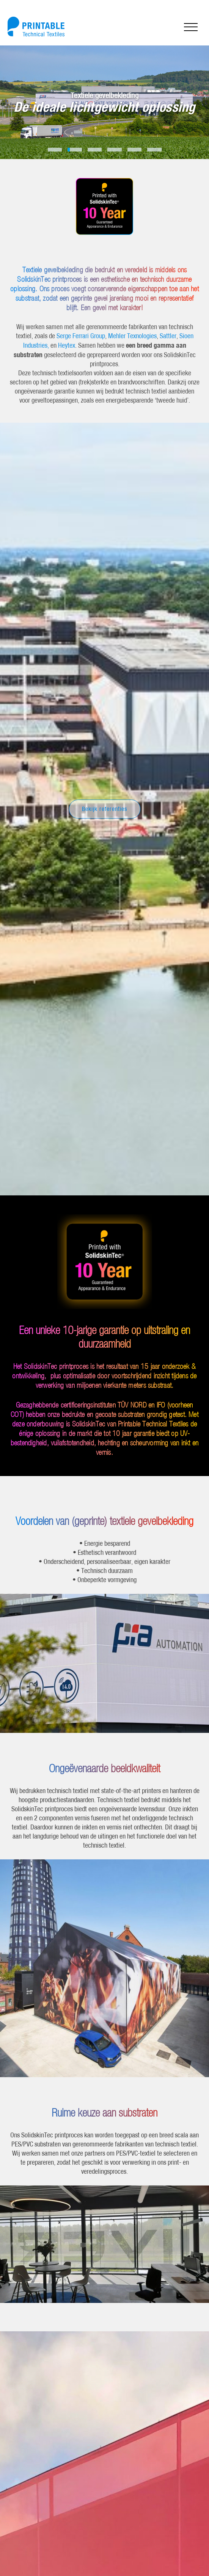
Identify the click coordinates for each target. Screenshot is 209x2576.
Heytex (66, 356)
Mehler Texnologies (132, 346)
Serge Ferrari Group (81, 346)
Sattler (168, 346)
